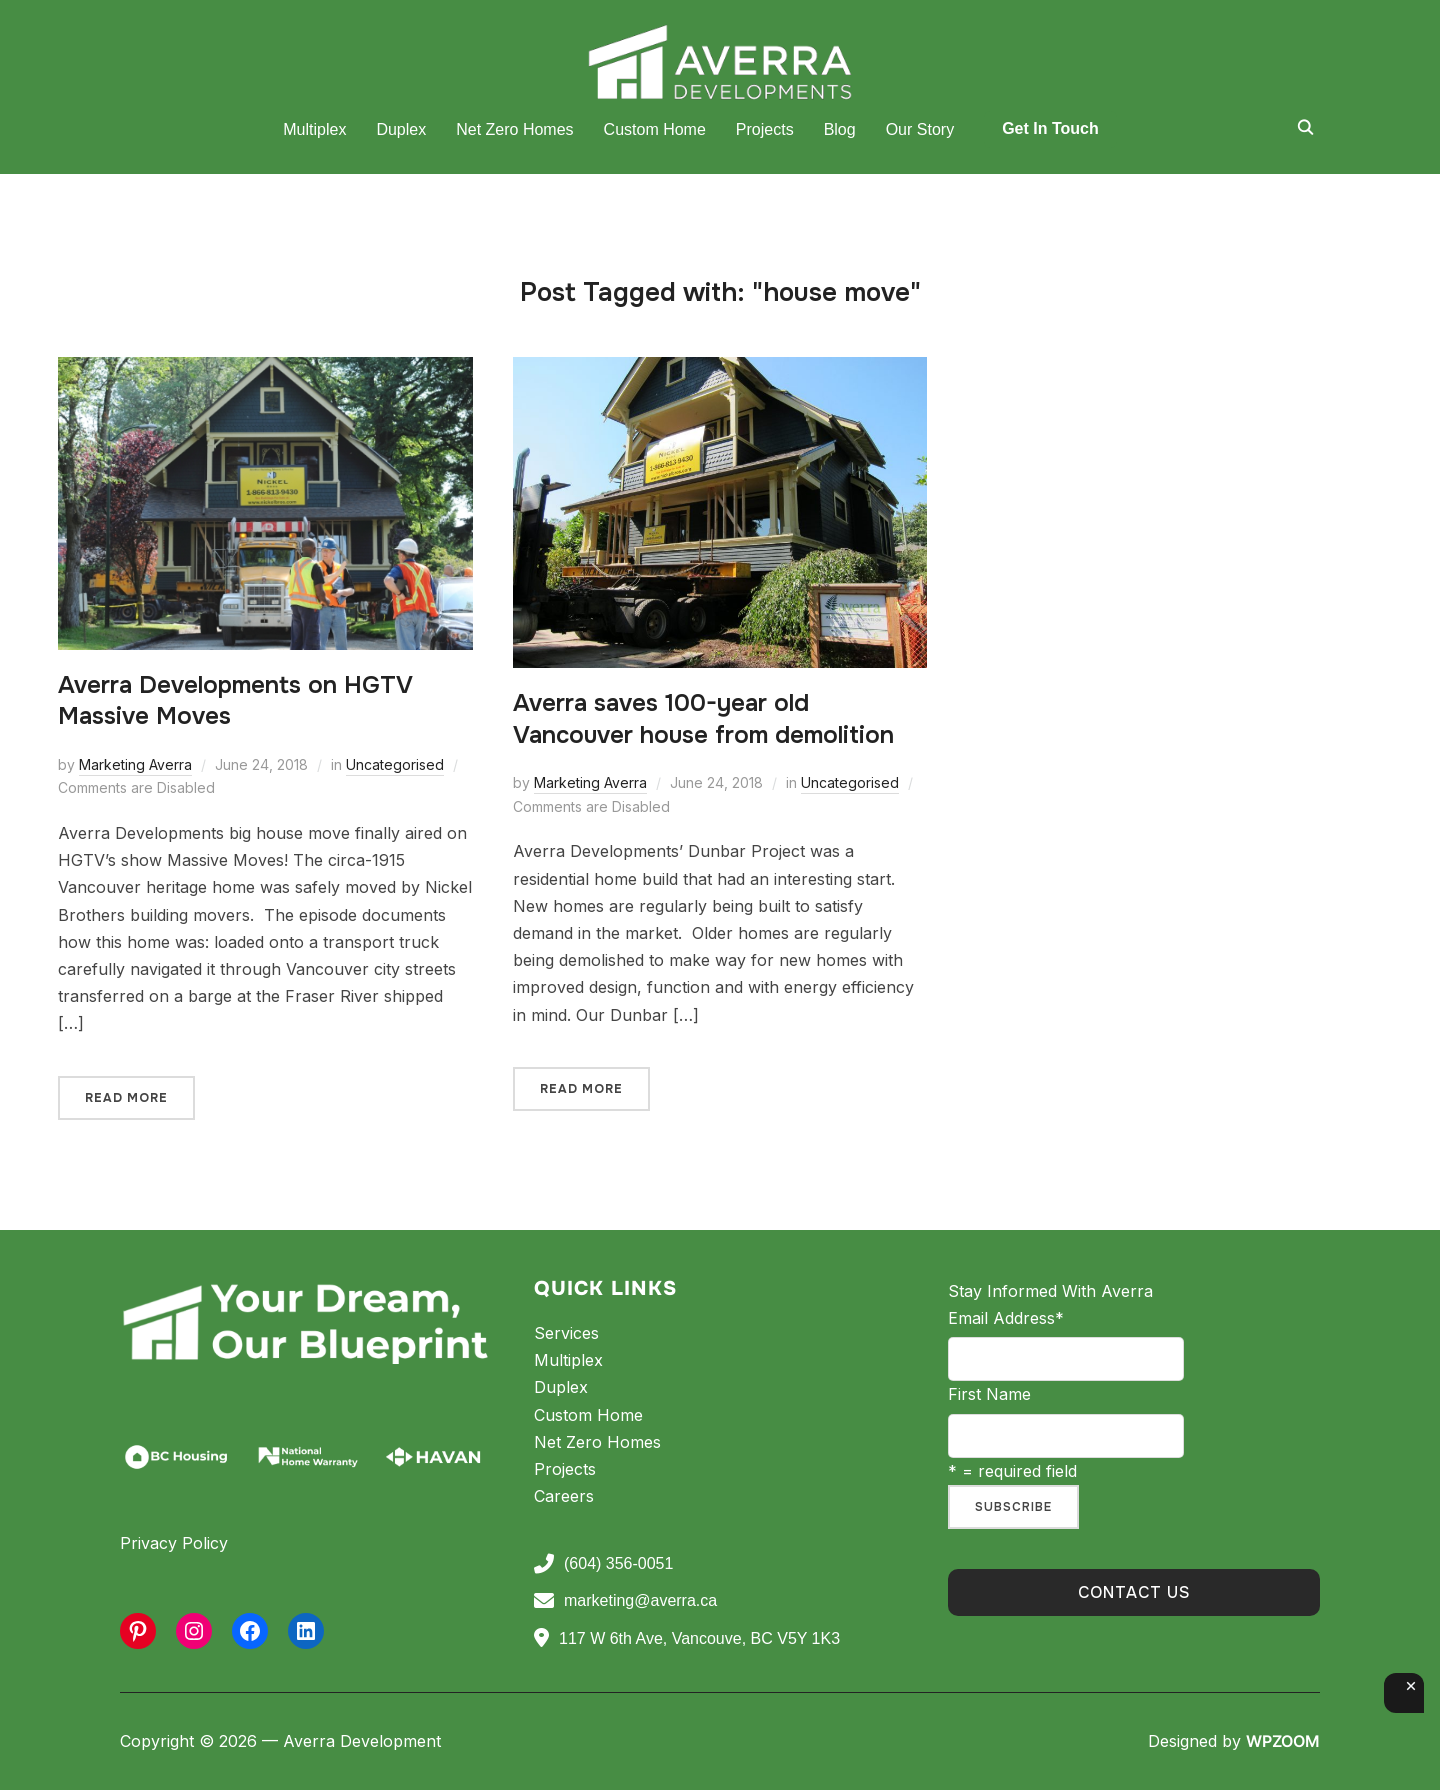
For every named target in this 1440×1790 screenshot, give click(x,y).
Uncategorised (395, 764)
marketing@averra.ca (625, 1601)
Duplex (401, 129)
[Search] (1305, 126)
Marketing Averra (135, 764)
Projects (765, 129)
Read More (126, 1098)
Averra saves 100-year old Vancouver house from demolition (703, 718)
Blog (840, 129)
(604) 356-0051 (603, 1564)
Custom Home (655, 129)
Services (566, 1333)
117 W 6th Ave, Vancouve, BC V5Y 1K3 (687, 1638)
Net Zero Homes (514, 129)
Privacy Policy (174, 1543)
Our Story (920, 129)
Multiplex (314, 129)
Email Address (1006, 1318)
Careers (564, 1496)
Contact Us (1134, 1592)
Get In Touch (1050, 128)
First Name (989, 1394)
